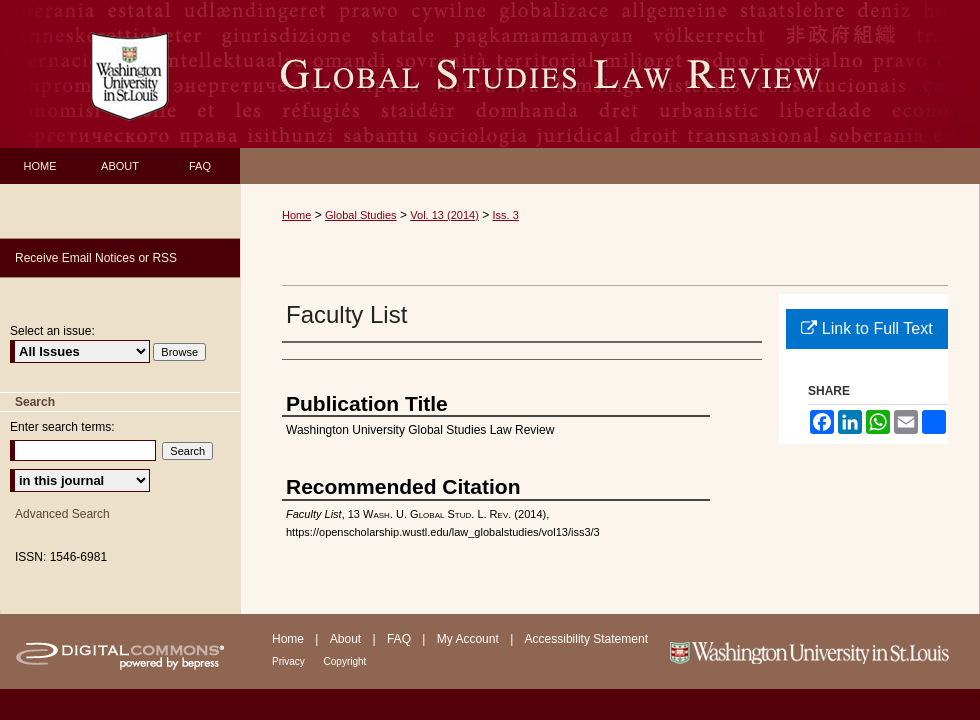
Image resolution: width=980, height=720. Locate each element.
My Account (469, 639)
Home (296, 215)
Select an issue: (52, 331)
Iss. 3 (506, 215)
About (347, 639)
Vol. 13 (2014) (444, 215)
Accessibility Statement (586, 639)
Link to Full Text (866, 328)
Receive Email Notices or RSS (96, 258)
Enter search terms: (62, 427)
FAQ (400, 639)
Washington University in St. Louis (822, 651)
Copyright (345, 661)
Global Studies (361, 215)
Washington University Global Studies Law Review (610, 74)
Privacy (290, 661)
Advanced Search (62, 514)
